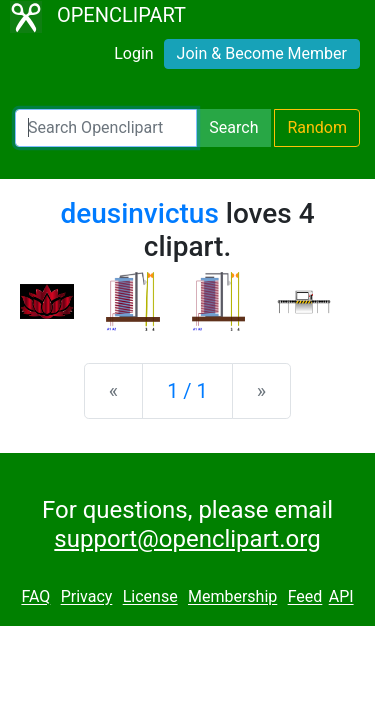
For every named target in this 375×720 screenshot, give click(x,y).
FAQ (35, 597)
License (150, 597)
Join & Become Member (262, 53)
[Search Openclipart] (106, 128)
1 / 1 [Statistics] (187, 391)
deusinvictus (139, 213)
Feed (305, 597)
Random (317, 127)
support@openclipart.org (187, 539)
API (341, 597)
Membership (232, 597)
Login (133, 53)
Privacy (87, 597)
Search (233, 127)
